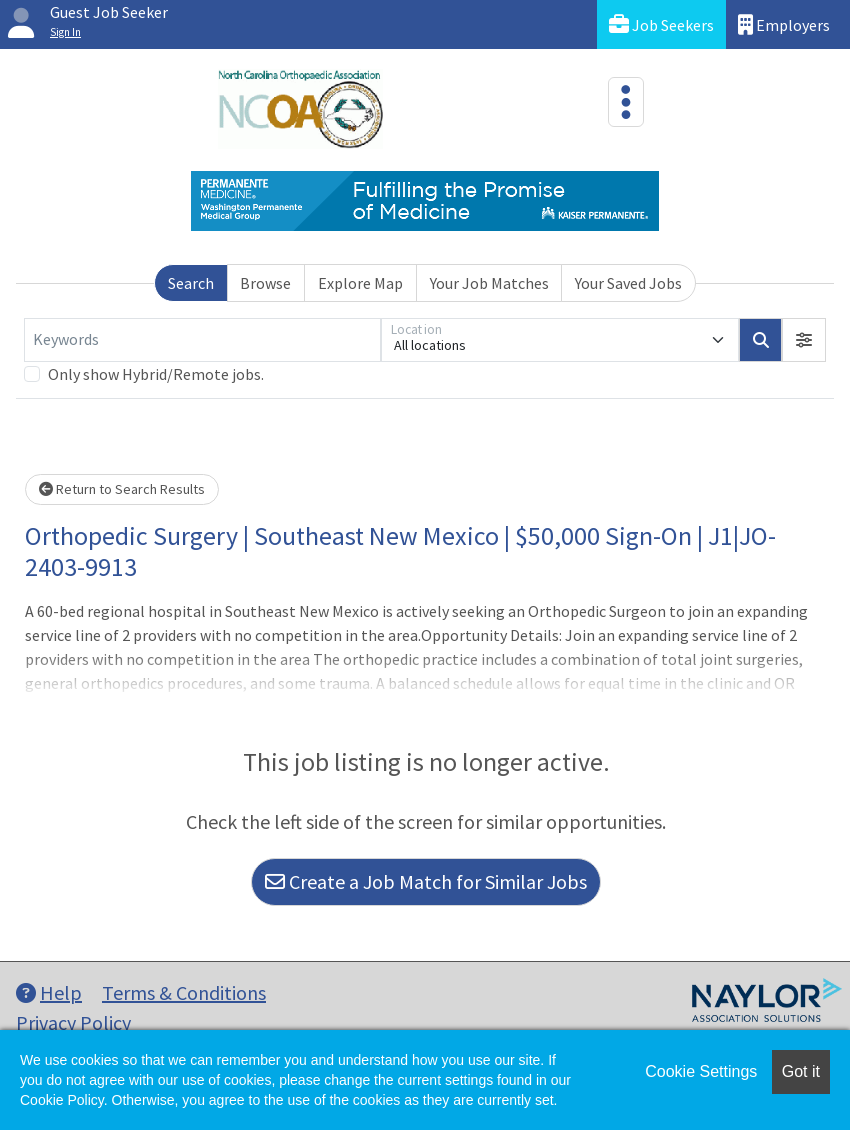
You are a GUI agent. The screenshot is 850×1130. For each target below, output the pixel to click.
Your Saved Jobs (628, 283)
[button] (804, 340)
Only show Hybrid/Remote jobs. (156, 374)
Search (191, 283)
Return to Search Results (122, 489)
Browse (265, 283)
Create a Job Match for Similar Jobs (426, 881)
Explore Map (360, 283)
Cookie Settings (701, 1071)
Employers (784, 24)
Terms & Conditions (184, 992)
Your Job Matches (489, 283)
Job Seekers (661, 24)
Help (49, 992)
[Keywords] (202, 340)
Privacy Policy (73, 1022)
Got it (801, 1071)
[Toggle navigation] (626, 102)
